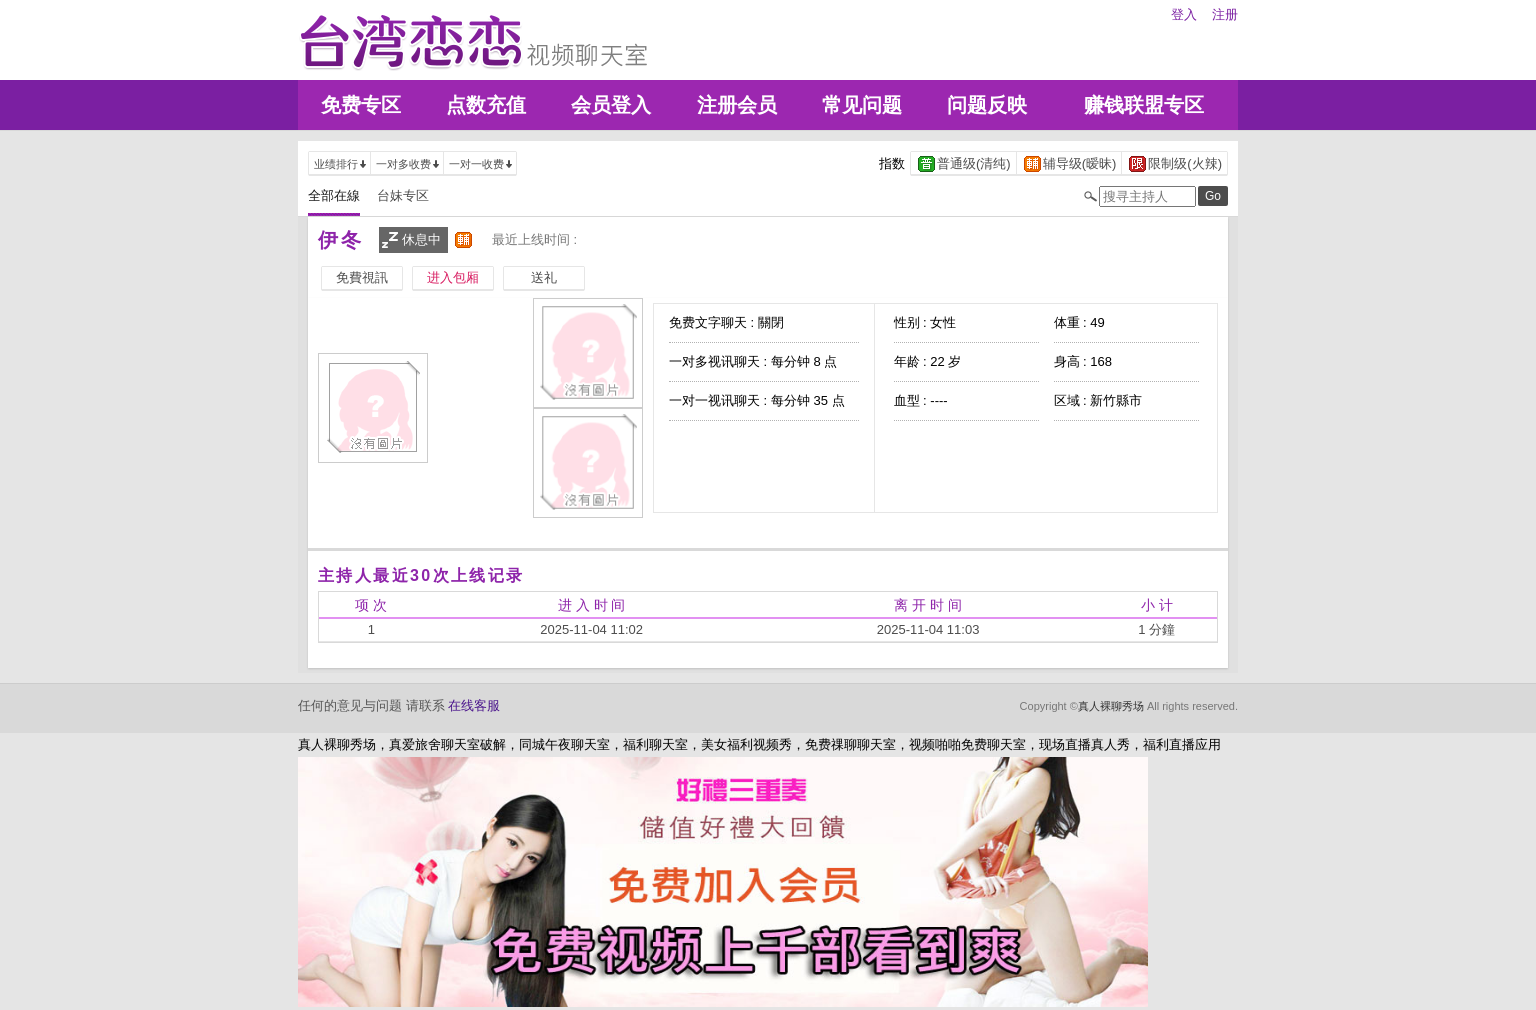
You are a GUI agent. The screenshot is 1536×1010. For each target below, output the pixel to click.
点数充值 (486, 105)
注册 (1225, 14)
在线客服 (474, 705)
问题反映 (987, 105)
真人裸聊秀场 (1111, 706)
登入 (1184, 14)
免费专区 (361, 105)
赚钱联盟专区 (1144, 105)
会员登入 (611, 105)
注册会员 (737, 105)
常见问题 (862, 105)
